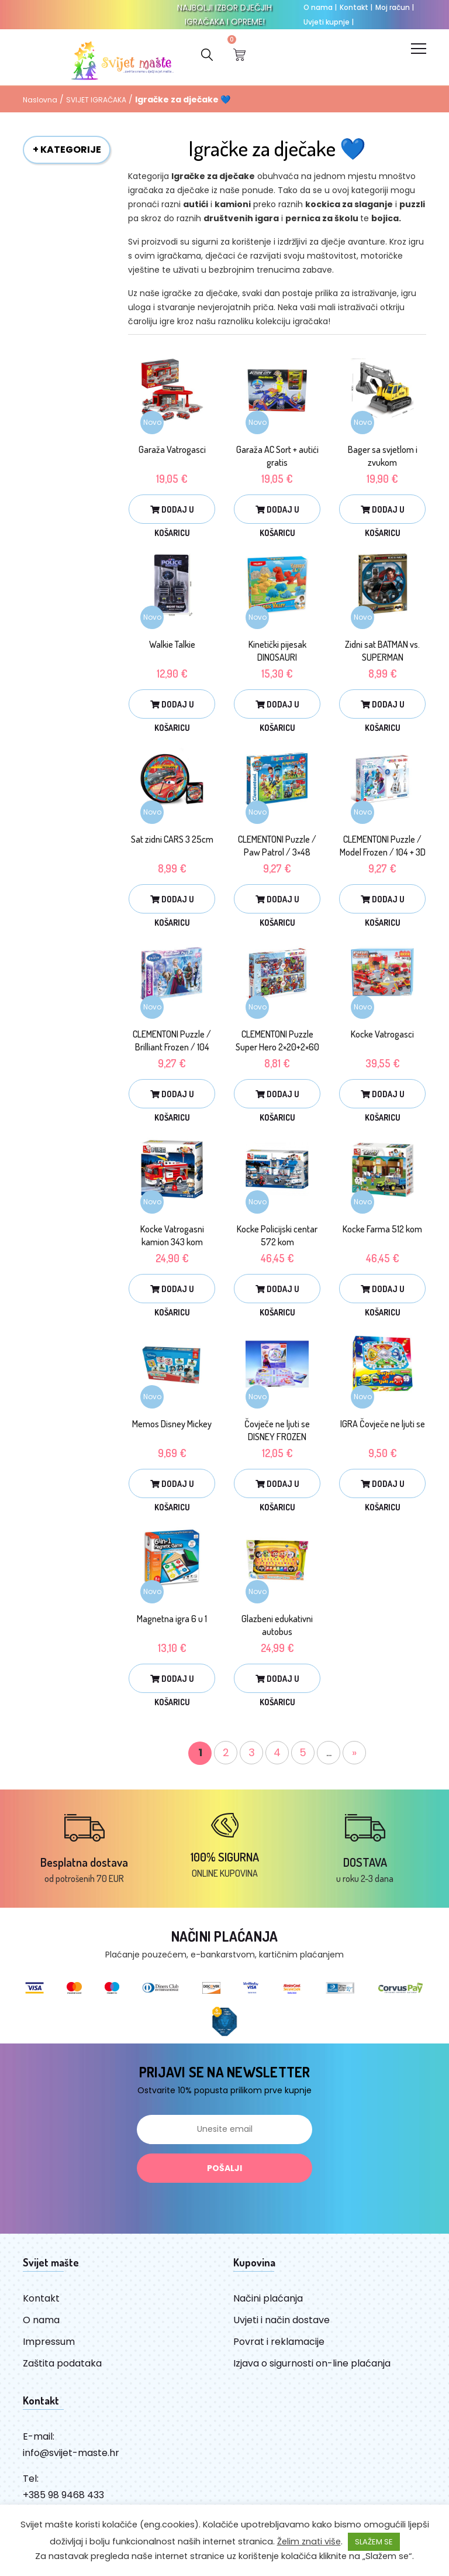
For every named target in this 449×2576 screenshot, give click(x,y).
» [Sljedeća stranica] (354, 1754)
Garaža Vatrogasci (172, 452)
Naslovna (40, 102)
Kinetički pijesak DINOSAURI (277, 653)
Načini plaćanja (268, 2300)
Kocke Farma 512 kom (382, 1231)
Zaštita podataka (62, 2365)
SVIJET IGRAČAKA (96, 102)
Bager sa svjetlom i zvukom (382, 458)
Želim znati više (309, 2541)
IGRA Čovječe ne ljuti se (382, 1426)
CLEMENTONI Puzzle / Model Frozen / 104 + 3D (383, 848)
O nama (320, 7)
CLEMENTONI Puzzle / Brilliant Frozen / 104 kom (172, 1049)
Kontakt (356, 7)
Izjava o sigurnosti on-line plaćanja (312, 2365)
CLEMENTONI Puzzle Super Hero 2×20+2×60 (277, 1043)
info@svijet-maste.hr (71, 2455)
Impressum (49, 2344)
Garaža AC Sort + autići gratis (277, 458)
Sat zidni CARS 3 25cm (172, 841)
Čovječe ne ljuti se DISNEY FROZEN (277, 1432)
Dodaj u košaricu (172, 516)
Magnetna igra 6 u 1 (172, 1621)
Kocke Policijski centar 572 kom (277, 1237)
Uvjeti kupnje (328, 22)
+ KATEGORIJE (67, 152)
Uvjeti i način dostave (281, 2322)
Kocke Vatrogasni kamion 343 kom (172, 1237)
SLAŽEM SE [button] (374, 2541)
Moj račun (394, 7)
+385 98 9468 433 (63, 2497)
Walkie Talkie (172, 646)
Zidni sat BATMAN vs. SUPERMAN (382, 653)
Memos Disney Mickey (172, 1426)
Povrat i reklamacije (278, 2344)
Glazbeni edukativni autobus (277, 1627)
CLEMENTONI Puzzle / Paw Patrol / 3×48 (277, 848)
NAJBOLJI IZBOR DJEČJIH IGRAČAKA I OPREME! (224, 15)
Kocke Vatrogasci (382, 1036)
